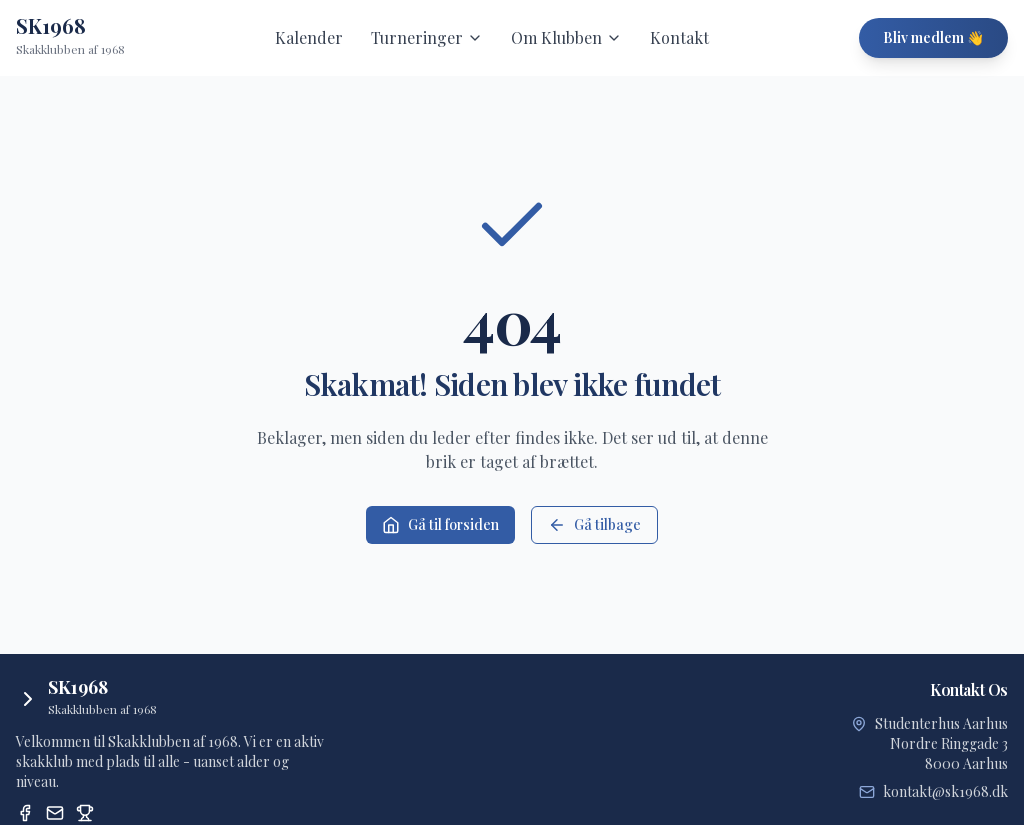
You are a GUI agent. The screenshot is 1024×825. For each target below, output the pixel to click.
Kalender (309, 37)
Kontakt (679, 37)
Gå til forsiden (440, 524)
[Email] (55, 813)
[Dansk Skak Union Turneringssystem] (85, 813)
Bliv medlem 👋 (933, 37)
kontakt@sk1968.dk (945, 791)
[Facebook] (25, 813)
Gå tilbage (594, 524)
